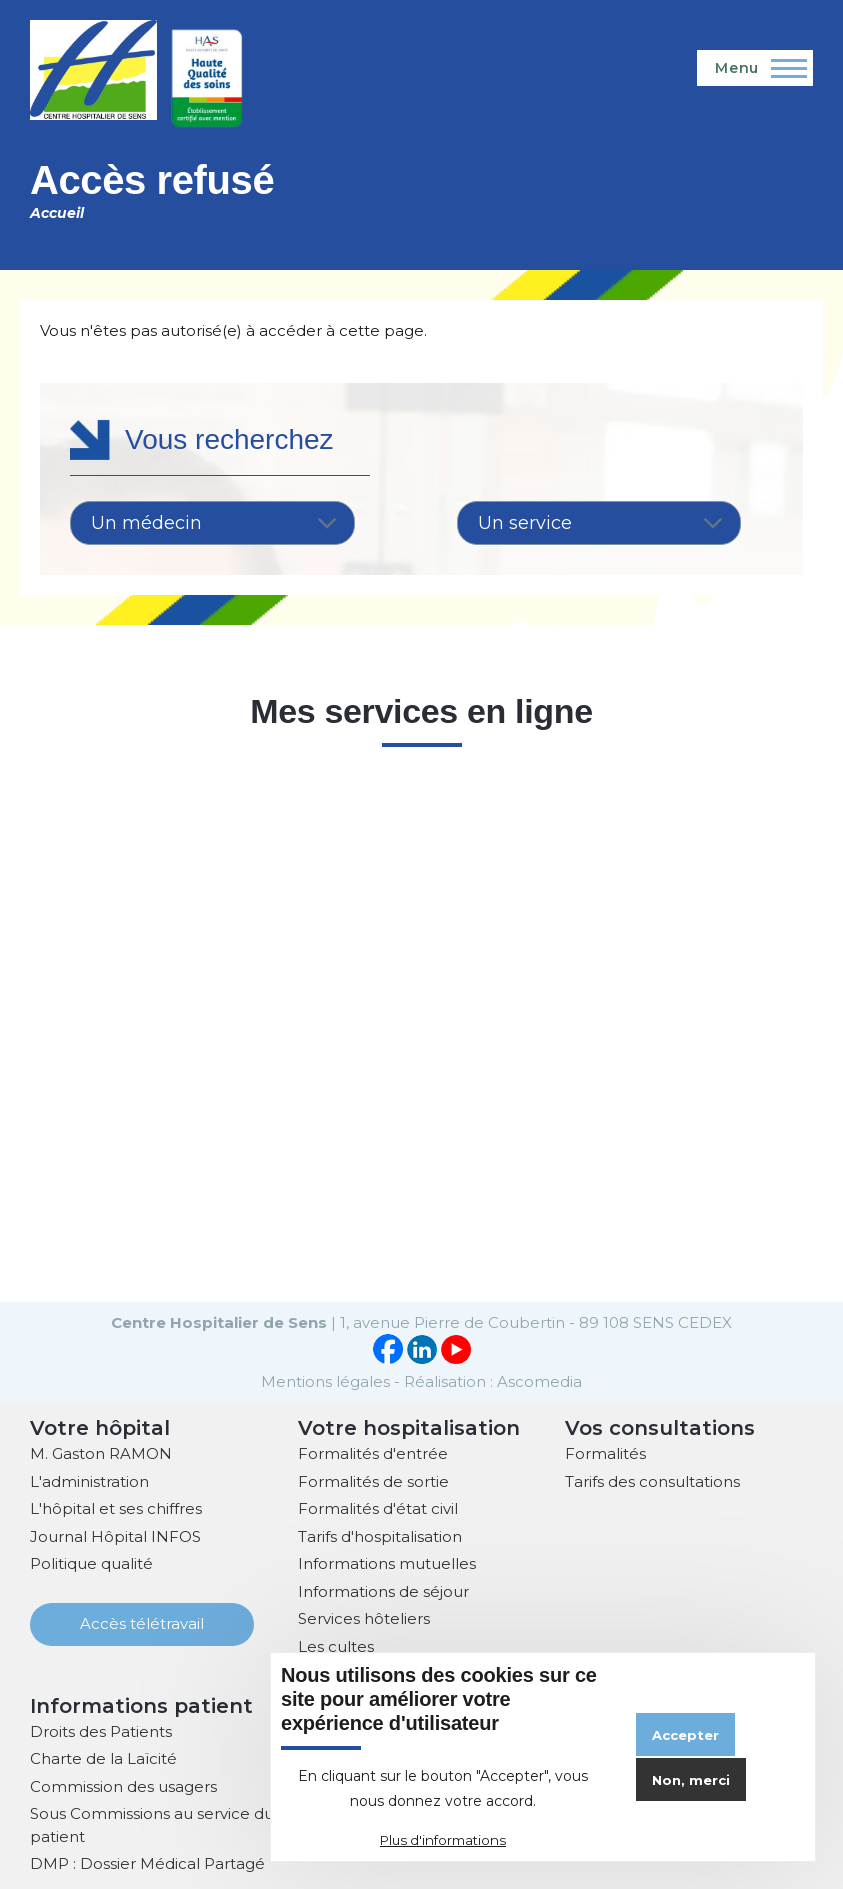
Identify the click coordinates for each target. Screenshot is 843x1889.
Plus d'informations (443, 1840)
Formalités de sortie (373, 1479)
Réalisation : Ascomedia (493, 1379)
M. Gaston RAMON (101, 1451)
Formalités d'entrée (373, 1451)
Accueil (57, 213)
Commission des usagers (123, 1784)
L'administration (89, 1479)
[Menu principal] (755, 68)
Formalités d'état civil (378, 1506)
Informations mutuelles (387, 1561)
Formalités (605, 1451)
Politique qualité (91, 1561)
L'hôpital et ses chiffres (116, 1506)
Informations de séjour (383, 1589)
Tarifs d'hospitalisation (380, 1534)
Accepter (685, 1735)
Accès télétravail (142, 1621)
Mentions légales (325, 1379)
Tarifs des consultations (652, 1479)
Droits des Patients (101, 1729)
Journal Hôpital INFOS (115, 1534)
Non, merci (691, 1780)
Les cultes (336, 1644)
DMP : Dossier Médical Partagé (147, 1861)
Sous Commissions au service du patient (152, 1823)
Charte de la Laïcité (103, 1756)
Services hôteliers (364, 1616)
